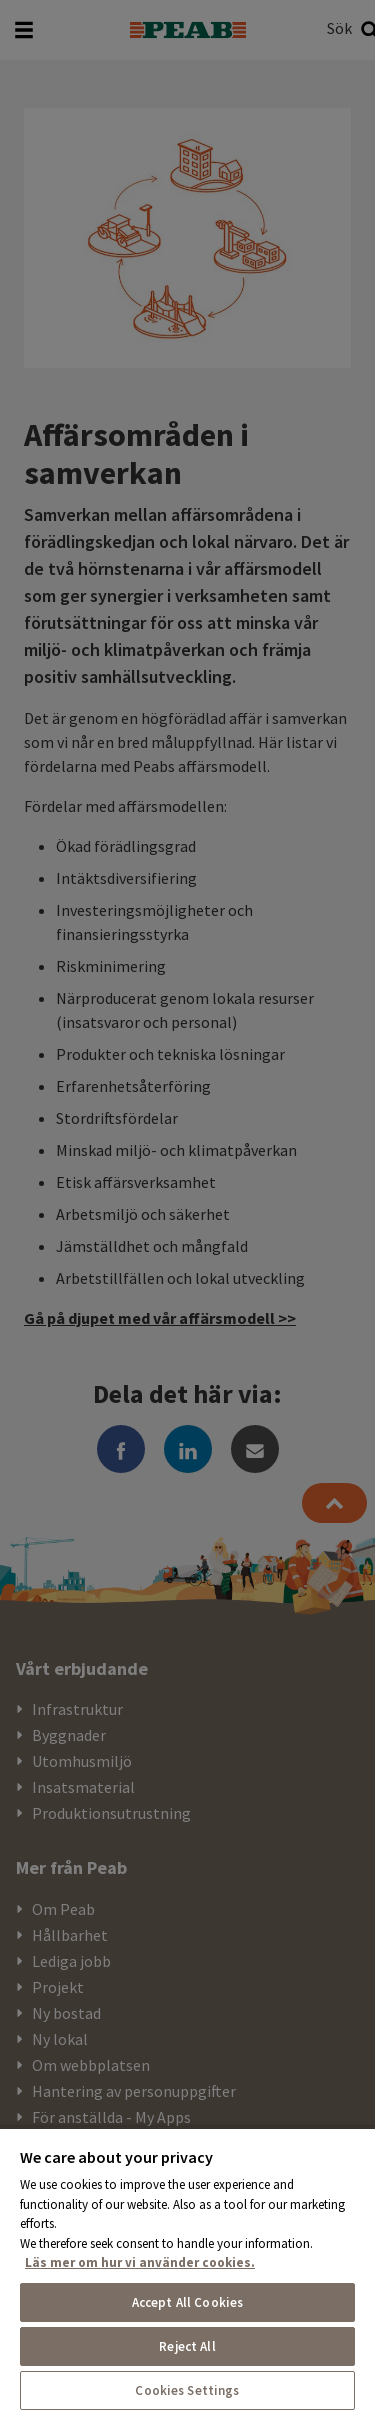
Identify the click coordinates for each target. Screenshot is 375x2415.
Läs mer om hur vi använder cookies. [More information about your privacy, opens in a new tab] (140, 2262)
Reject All (187, 2346)
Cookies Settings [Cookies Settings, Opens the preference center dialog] (187, 2390)
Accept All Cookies (187, 2302)
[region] (187, 2271)
